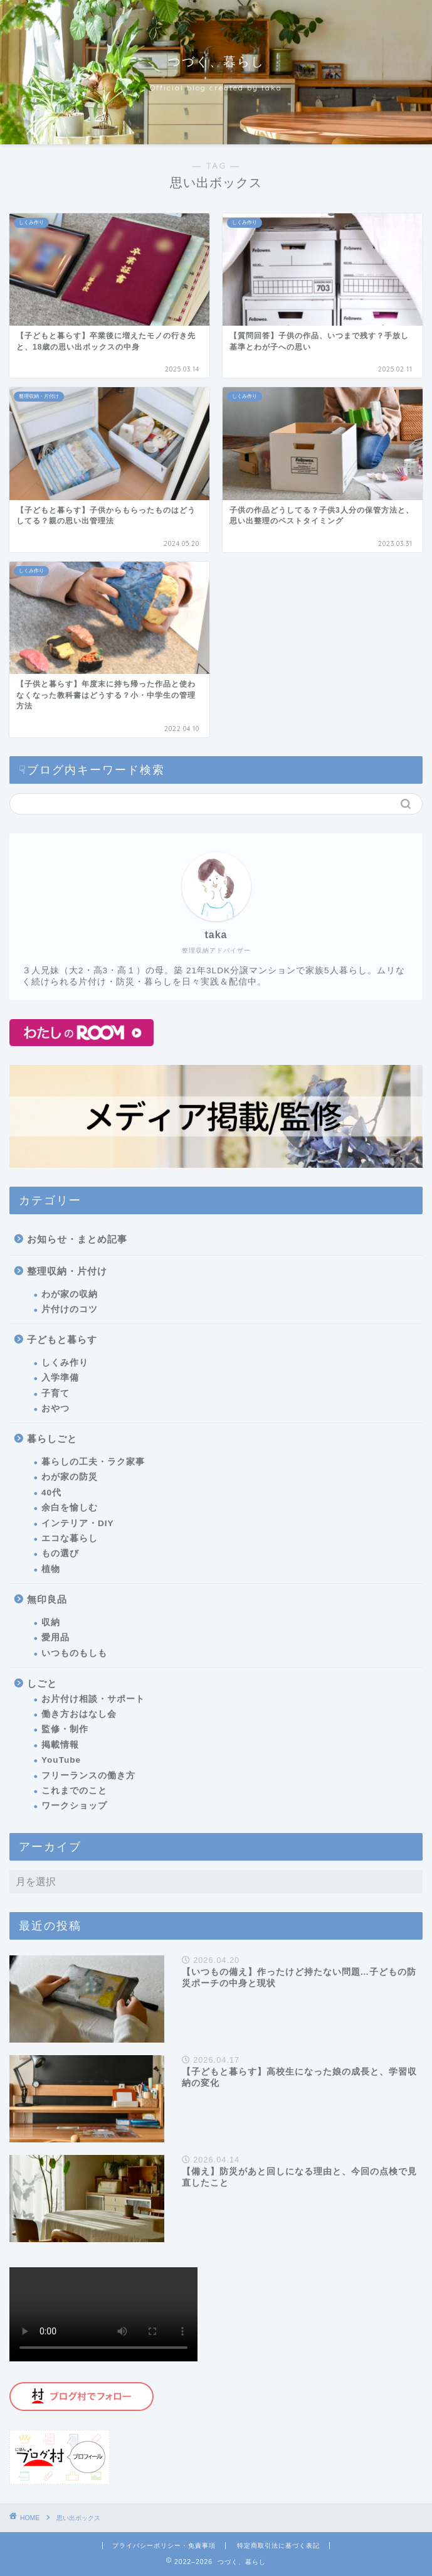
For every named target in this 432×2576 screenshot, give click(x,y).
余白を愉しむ (69, 1507)
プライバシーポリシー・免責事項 (164, 2545)
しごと (42, 1683)
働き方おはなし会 (79, 1714)
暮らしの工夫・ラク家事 (93, 1462)
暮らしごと (52, 1438)
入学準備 (60, 1377)
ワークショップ (74, 1805)
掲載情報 (60, 1745)
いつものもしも (74, 1653)
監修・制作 (64, 1729)
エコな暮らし (69, 1538)
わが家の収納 (69, 1294)
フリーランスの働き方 (88, 1775)
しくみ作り (64, 1362)
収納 (50, 1622)
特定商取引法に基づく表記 (278, 2545)
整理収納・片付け (67, 1271)
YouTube (61, 1760)
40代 (51, 1492)
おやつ (55, 1408)
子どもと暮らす (62, 1339)
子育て (55, 1393)
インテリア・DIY (77, 1523)
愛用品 (55, 1637)
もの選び (60, 1553)
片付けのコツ (69, 1309)
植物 (50, 1569)
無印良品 (47, 1599)
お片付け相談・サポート (93, 1699)
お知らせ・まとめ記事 (77, 1239)
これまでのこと (74, 1790)
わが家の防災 (69, 1477)
